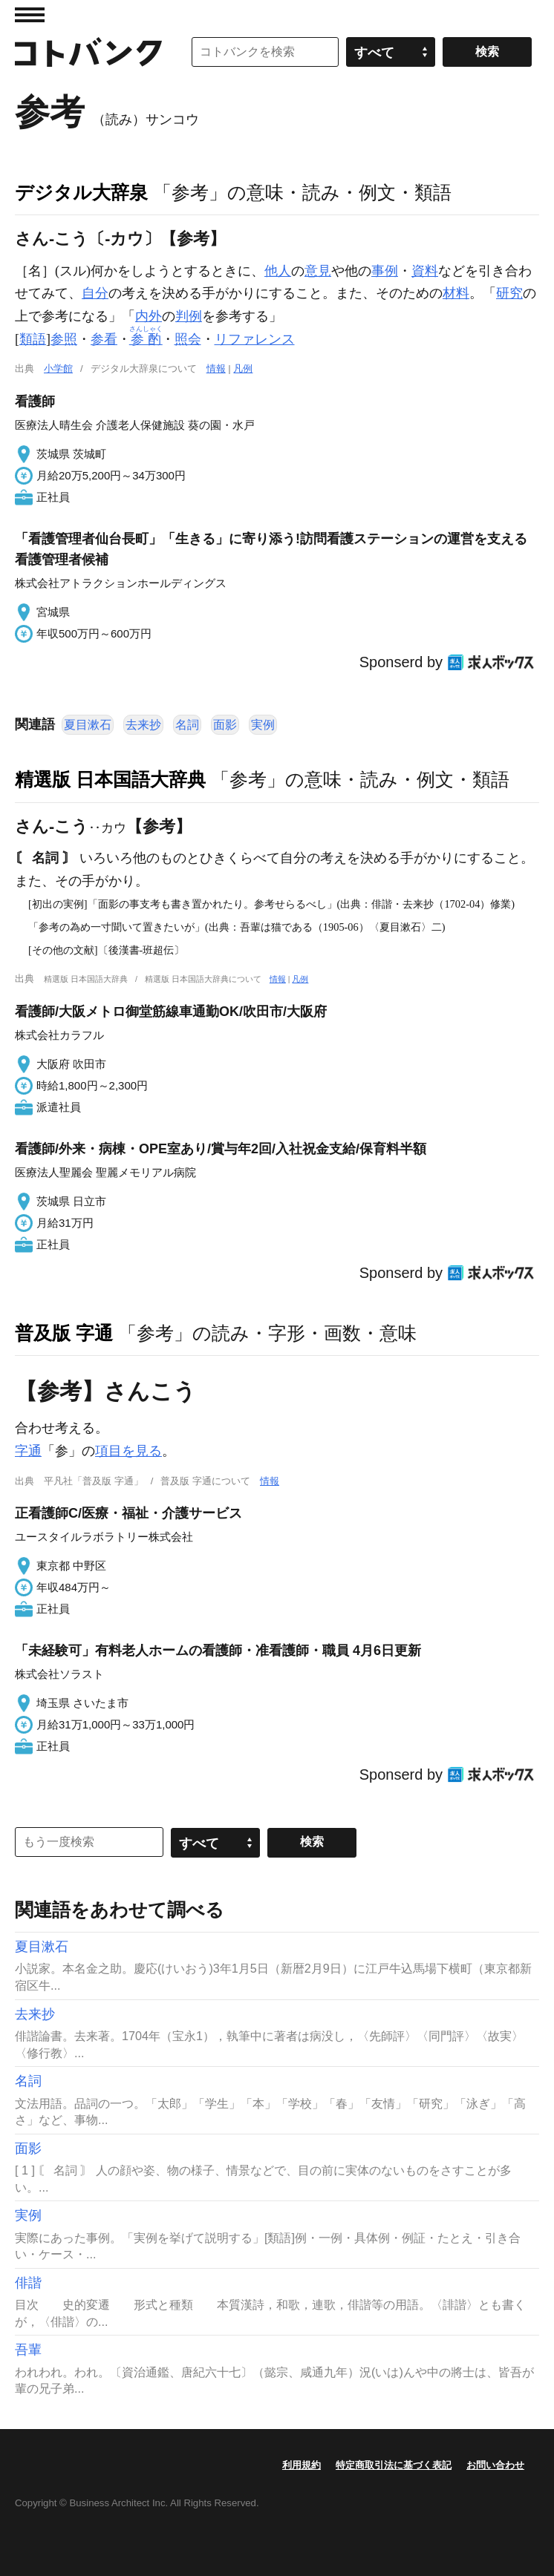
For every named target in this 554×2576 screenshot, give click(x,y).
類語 (32, 339)
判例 (188, 316)
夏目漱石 (87, 724)
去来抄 (143, 724)
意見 (317, 270)
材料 (456, 293)
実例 (263, 724)
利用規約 (301, 2465)
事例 (384, 270)
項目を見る (128, 1450)
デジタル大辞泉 (81, 192)
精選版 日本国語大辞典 (110, 779)
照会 (188, 339)
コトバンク (88, 52)
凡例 (242, 368)
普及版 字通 (64, 1333)
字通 (28, 1450)
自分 (95, 293)
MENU (30, 15)
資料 (424, 270)
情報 (216, 368)
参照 (63, 339)
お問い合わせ (495, 2465)
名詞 (187, 724)
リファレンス (255, 339)
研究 (509, 293)
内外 (148, 316)
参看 (104, 339)
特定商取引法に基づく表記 (394, 2465)
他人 (277, 270)
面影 (225, 724)
